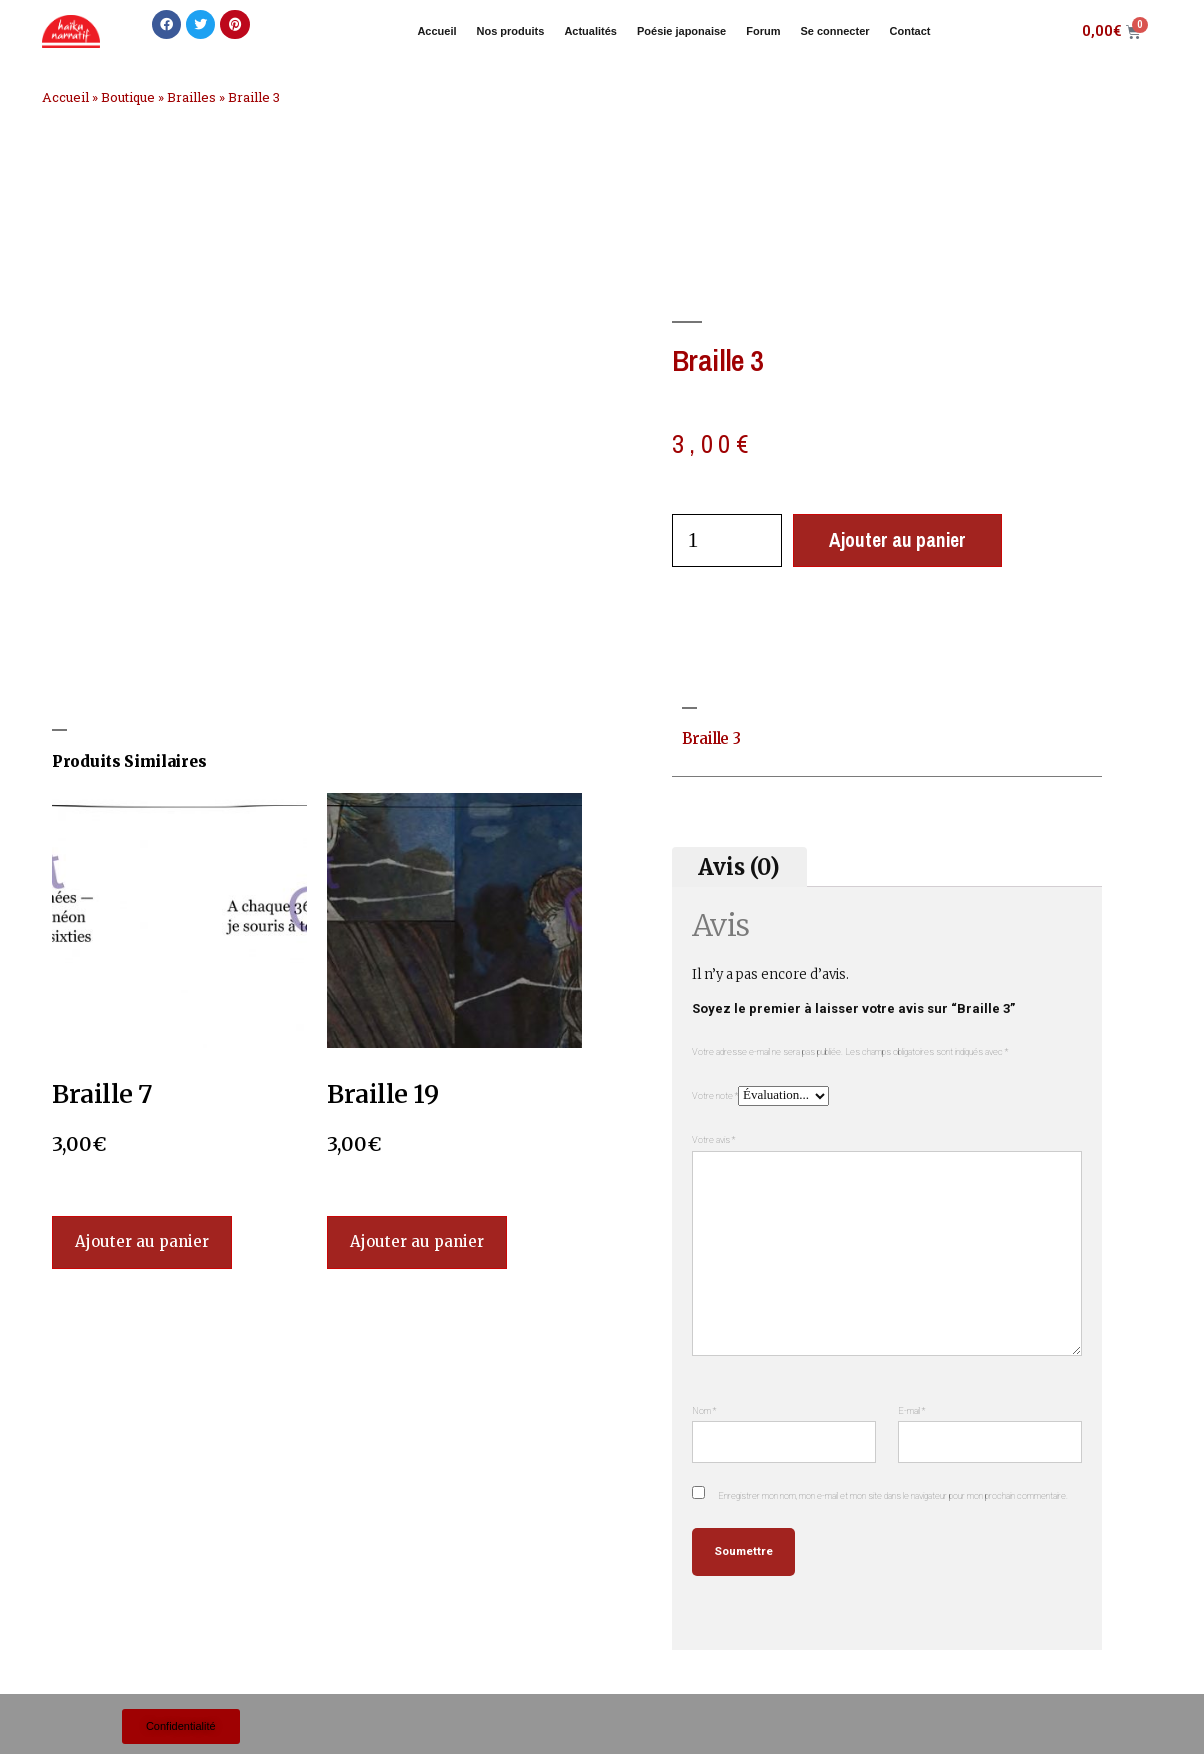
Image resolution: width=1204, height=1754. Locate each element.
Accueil (436, 31)
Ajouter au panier (897, 540)
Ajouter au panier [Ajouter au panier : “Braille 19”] (417, 1241)
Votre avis (713, 1139)
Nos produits (511, 31)
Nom (704, 1410)
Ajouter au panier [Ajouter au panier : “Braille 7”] (142, 1241)
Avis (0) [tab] (739, 866)
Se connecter (834, 31)
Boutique (128, 97)
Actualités (590, 31)
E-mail (911, 1410)
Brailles (191, 97)
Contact (910, 31)
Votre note (715, 1095)
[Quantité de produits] (727, 540)
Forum (763, 31)
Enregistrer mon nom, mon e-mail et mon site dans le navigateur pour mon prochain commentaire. (893, 1495)
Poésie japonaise (681, 31)
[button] (166, 24)
